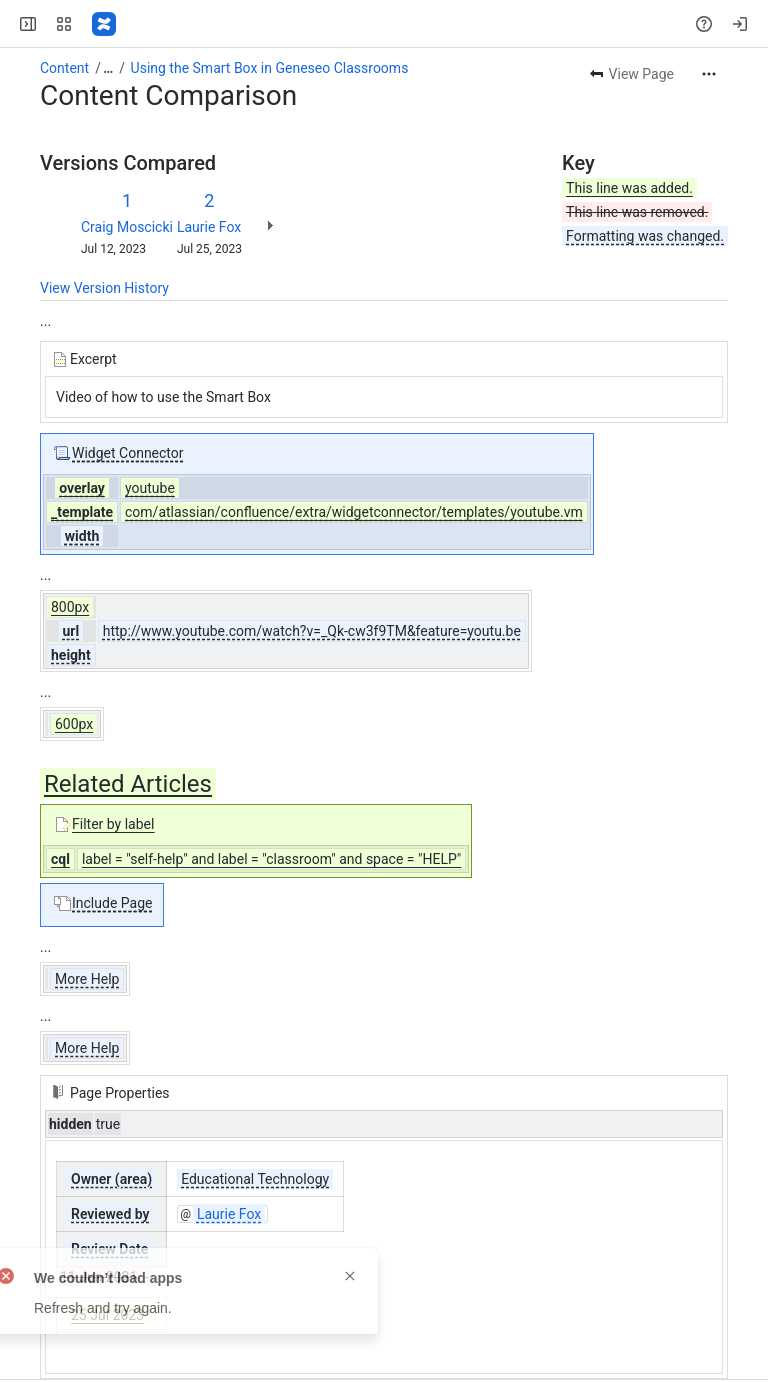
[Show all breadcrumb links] (108, 68)
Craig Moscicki (127, 227)
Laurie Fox (209, 227)
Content (64, 68)
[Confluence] (104, 24)
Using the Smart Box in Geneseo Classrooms (270, 68)
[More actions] (709, 74)
